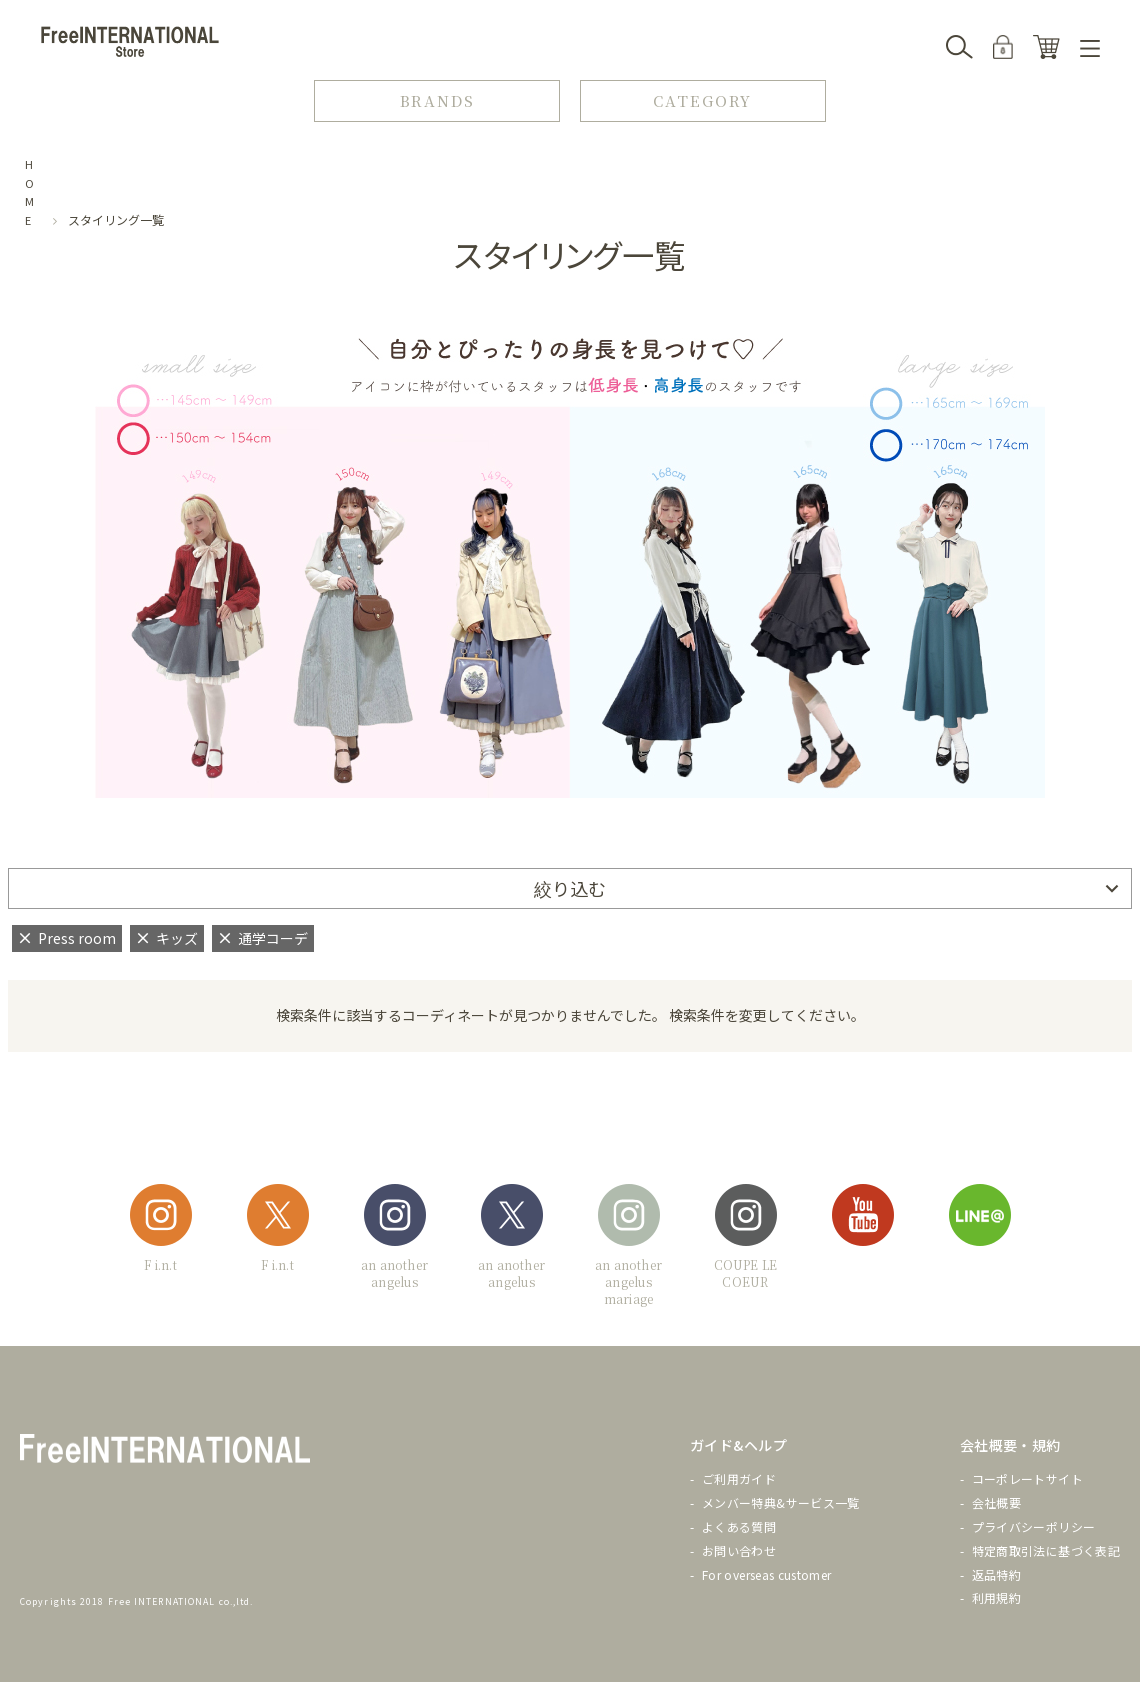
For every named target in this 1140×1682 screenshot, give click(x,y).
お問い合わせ (739, 1550)
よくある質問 (739, 1526)
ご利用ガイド (739, 1478)
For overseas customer (767, 1574)
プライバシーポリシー (1034, 1526)
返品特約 (996, 1574)
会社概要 (996, 1502)
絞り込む (570, 888)
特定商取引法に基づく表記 (1046, 1550)
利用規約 (996, 1597)
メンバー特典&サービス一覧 (781, 1502)
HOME (30, 192)
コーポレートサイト (1027, 1478)
